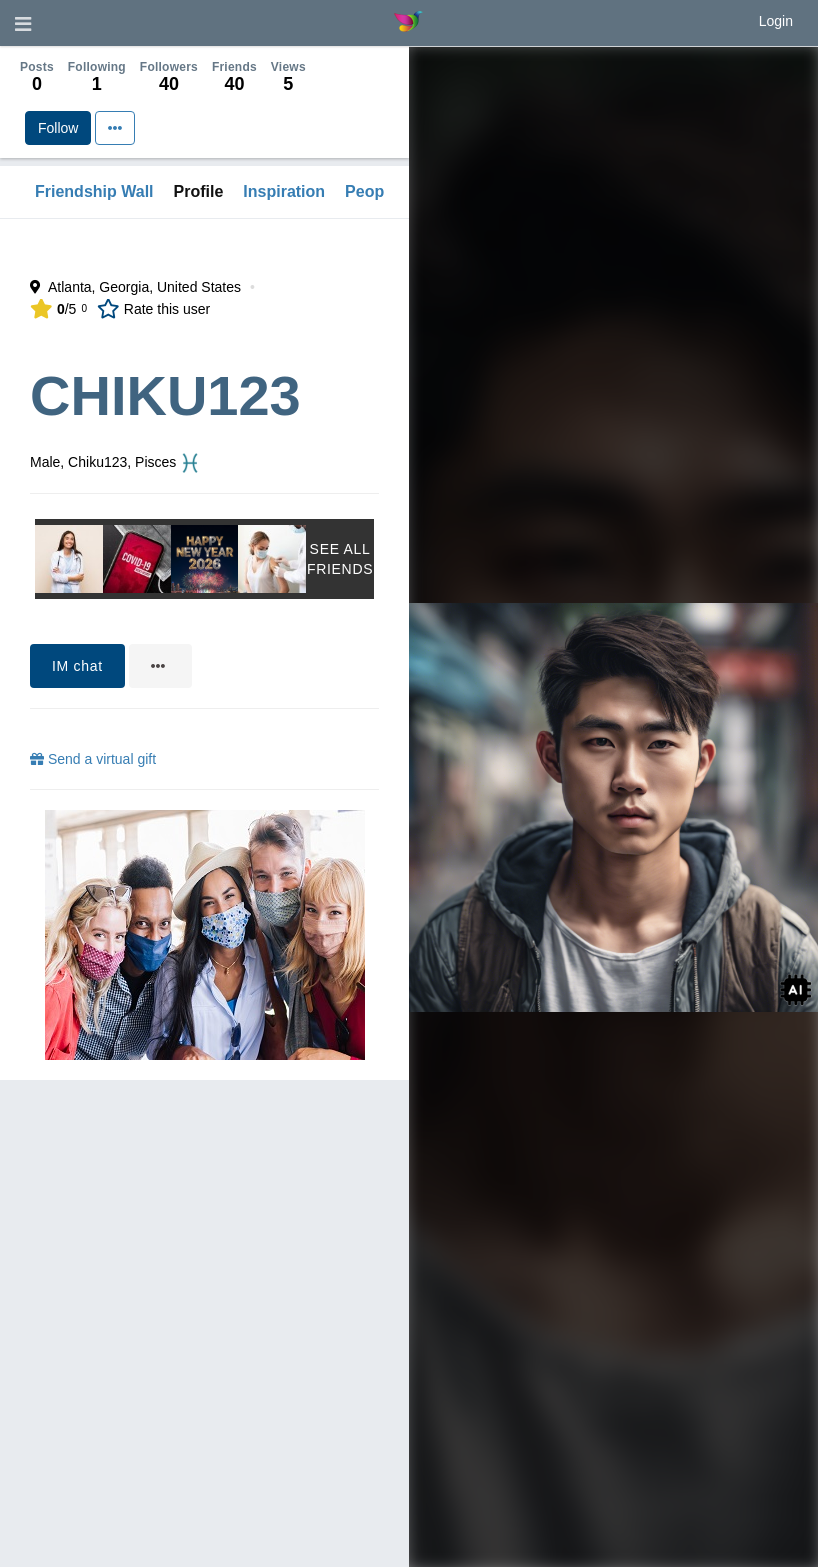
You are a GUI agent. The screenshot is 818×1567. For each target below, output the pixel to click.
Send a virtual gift (93, 759)
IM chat (77, 666)
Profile (199, 191)
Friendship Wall (94, 191)
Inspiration (284, 191)
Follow (58, 128)
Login (776, 21)
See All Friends (340, 559)
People (371, 191)
